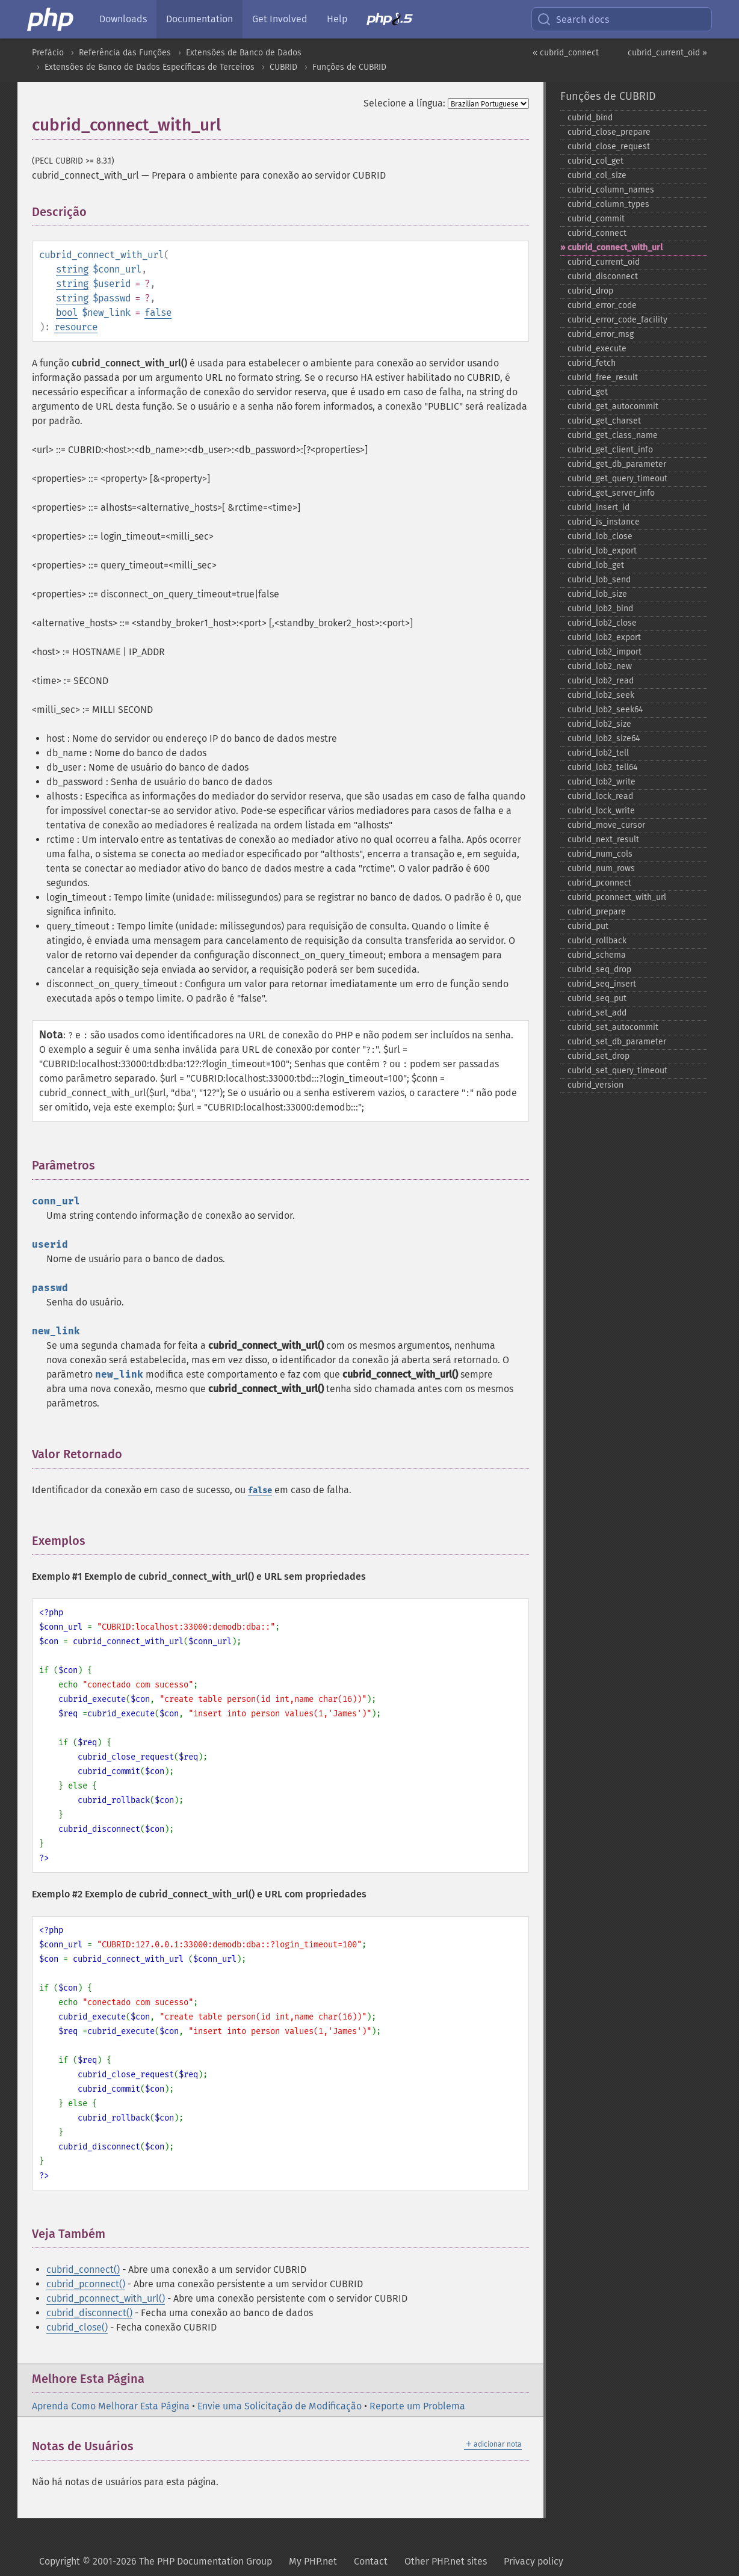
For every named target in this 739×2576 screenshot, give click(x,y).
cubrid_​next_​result (603, 839)
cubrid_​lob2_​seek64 (605, 709)
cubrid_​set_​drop (598, 1056)
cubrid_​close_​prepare (609, 132)
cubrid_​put (587, 926)
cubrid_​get (587, 392)
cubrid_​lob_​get (595, 565)
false (158, 312)
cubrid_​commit (596, 219)
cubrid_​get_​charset (604, 421)
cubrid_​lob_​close (599, 536)
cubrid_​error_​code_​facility (617, 320)
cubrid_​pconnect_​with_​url (616, 897)
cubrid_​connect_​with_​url (615, 247)
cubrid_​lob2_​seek (600, 695)
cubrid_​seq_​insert (601, 984)
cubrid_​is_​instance (603, 522)
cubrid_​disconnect (602, 276)
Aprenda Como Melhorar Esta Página (111, 2406)
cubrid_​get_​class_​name (612, 435)
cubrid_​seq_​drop (599, 969)
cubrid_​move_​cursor (606, 825)
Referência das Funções (125, 53)
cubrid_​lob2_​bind (600, 608)
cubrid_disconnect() (89, 2313)
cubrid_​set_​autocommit (612, 1027)
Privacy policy (533, 2561)
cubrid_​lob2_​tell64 (602, 767)
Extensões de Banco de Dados (243, 53)
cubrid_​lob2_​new (599, 666)
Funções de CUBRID (349, 67)
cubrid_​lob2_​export (604, 637)
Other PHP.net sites (445, 2561)
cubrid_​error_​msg (600, 334)
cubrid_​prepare (596, 912)
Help (337, 19)
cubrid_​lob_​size (597, 594)
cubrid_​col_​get (595, 161)
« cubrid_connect (566, 53)
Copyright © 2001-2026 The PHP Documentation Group (155, 2561)
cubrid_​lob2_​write (601, 782)
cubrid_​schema (596, 955)
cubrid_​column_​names (610, 190)
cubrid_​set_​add (596, 1013)
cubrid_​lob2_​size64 (603, 738)
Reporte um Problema (417, 2406)
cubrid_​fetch (591, 363)
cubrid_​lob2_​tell (598, 753)
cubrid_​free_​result (602, 377)
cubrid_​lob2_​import (604, 652)
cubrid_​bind (590, 117)
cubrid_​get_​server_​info (611, 493)
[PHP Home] (51, 19)
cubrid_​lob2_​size (599, 724)
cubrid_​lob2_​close (602, 623)
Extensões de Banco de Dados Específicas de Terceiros (150, 67)
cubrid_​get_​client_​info (610, 450)
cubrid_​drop (590, 291)
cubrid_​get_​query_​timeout (617, 478)
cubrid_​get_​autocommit (612, 406)
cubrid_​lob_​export (602, 551)
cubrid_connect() (83, 2269)
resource (75, 327)
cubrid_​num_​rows (601, 868)
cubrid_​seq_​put (596, 998)
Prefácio (48, 53)
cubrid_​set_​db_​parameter (616, 1042)
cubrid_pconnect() (85, 2284)
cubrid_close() (77, 2327)
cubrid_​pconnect (599, 883)
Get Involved (280, 19)
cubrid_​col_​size (596, 175)
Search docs (573, 19)
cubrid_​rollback (596, 940)
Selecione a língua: (404, 103)
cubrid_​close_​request (608, 146)
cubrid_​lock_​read (600, 796)
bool (67, 312)
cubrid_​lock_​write (601, 811)
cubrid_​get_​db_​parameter (616, 464)
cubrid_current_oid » (667, 53)
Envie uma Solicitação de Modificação (279, 2406)
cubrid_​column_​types (608, 204)
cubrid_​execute (596, 349)
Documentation (199, 19)
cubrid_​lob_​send (599, 580)
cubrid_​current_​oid (603, 262)
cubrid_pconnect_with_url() (105, 2298)
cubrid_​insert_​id (598, 507)
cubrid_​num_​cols (599, 854)
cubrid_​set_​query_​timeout (617, 1070)
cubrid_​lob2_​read (600, 681)
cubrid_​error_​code (602, 305)
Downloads (123, 19)
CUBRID (283, 67)
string (72, 269)
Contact (371, 2561)
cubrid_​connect (596, 233)
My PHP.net (313, 2561)
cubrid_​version (595, 1085)
